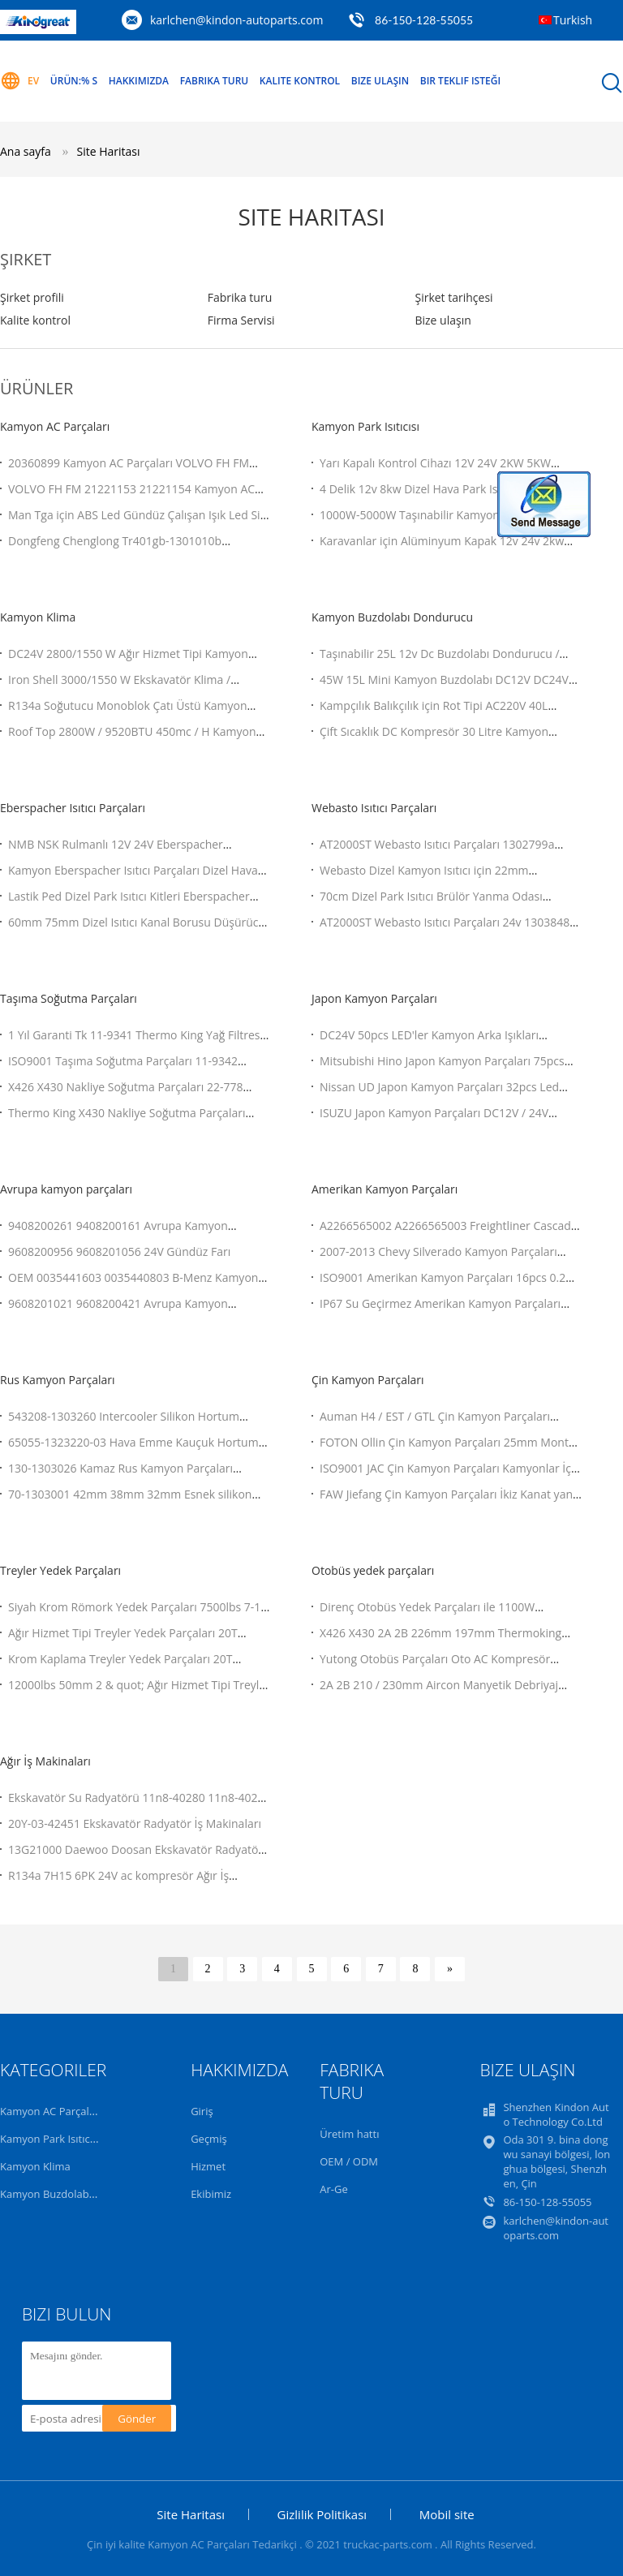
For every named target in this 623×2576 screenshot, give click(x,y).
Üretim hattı (349, 2134)
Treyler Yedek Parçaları (60, 1570)
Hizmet (208, 2166)
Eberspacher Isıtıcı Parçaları (72, 807)
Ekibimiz (211, 2194)
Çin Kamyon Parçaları (368, 1379)
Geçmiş (209, 2138)
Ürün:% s (73, 81)
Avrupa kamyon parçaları (66, 1189)
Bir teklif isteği (460, 81)
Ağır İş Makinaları (45, 1761)
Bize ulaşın (442, 320)
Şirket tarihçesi (453, 297)
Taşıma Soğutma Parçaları (68, 998)
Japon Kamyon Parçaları (374, 998)
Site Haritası (108, 151)
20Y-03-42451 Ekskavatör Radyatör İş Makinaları (134, 1823)
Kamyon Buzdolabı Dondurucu (392, 617)
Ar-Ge (333, 2189)
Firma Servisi (241, 320)
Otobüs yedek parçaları (373, 1570)
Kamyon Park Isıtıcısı (365, 426)
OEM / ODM (349, 2161)
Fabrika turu (214, 81)
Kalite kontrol (300, 81)
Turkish (572, 20)
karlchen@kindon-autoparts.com (237, 20)
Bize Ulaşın (380, 81)
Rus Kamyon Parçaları (57, 1379)
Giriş (202, 2111)
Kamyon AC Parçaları (55, 426)
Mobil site (447, 2514)
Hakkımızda (139, 81)
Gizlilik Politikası (322, 2514)
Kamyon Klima (37, 617)
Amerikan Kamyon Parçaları (385, 1189)
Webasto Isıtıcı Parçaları (374, 807)
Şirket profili (32, 297)
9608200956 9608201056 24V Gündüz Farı (119, 1251)
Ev (19, 81)
